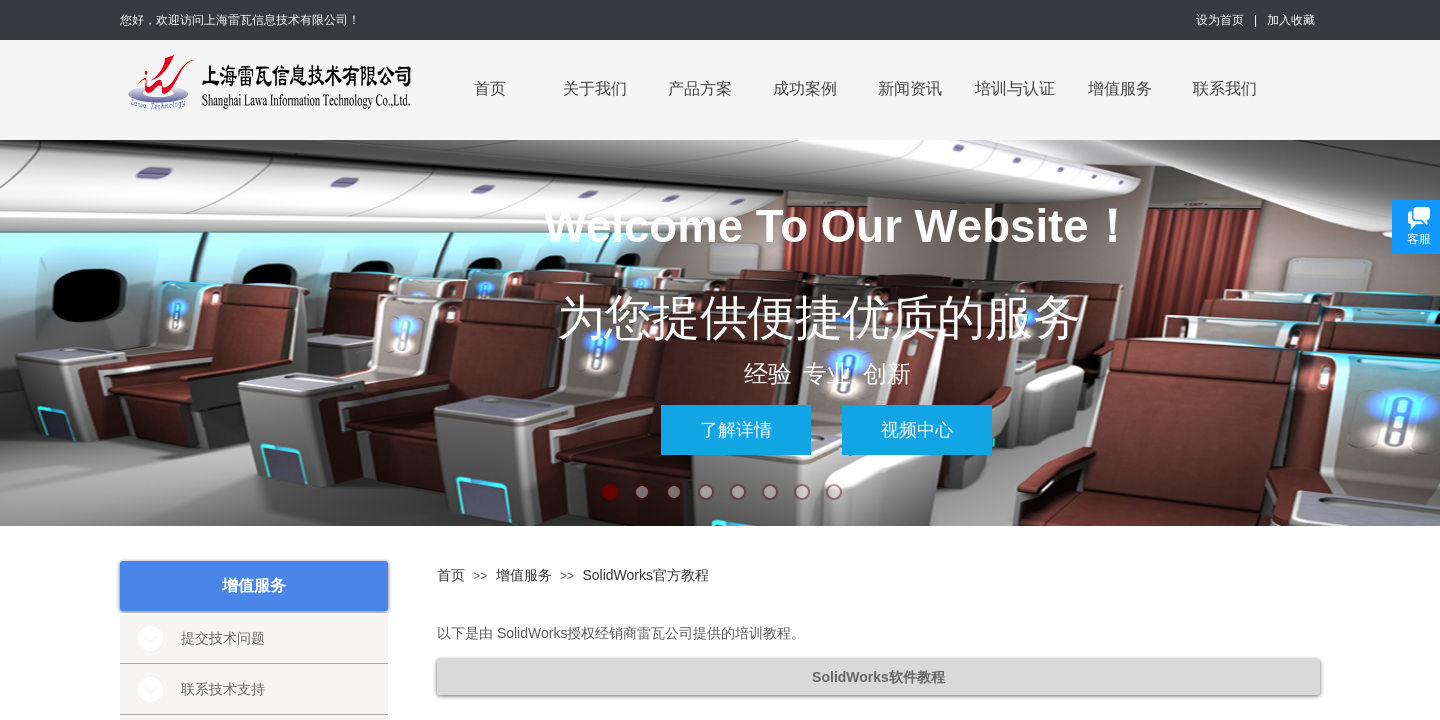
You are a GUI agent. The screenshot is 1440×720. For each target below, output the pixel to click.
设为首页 (1220, 20)
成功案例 (805, 88)
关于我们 (595, 88)
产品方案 (700, 88)
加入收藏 (1291, 20)
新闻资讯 (910, 88)
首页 (490, 88)
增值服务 (1120, 88)
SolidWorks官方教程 (645, 575)
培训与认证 (1015, 88)
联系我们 (1225, 88)
